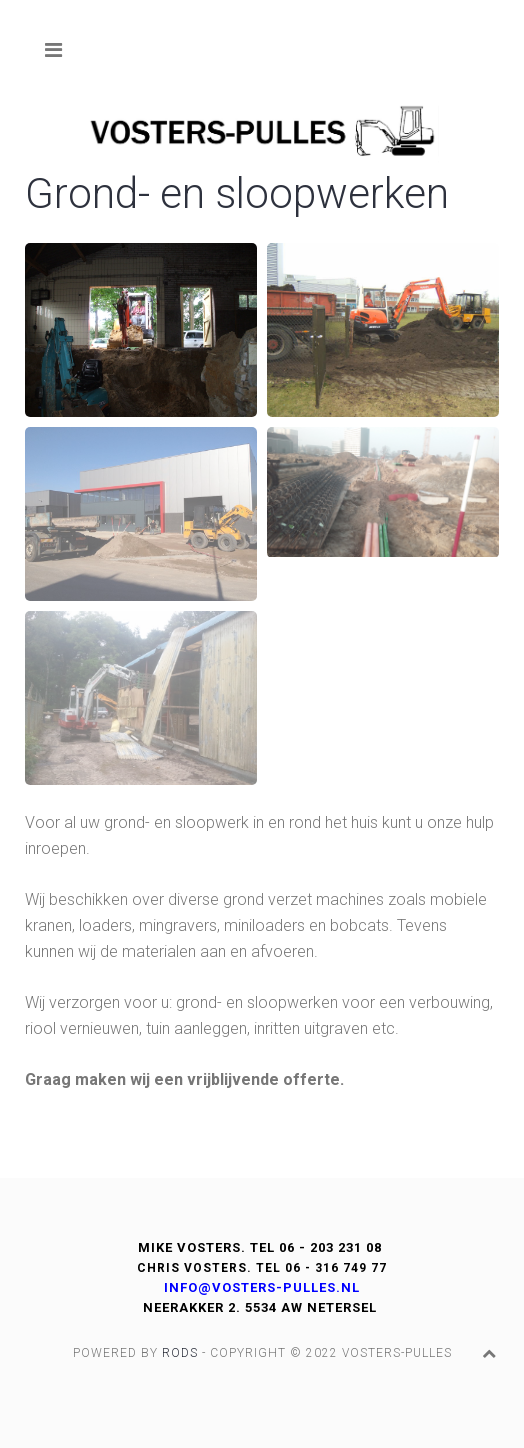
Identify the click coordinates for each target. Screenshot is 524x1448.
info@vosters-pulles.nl (262, 1287)
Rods (180, 1353)
